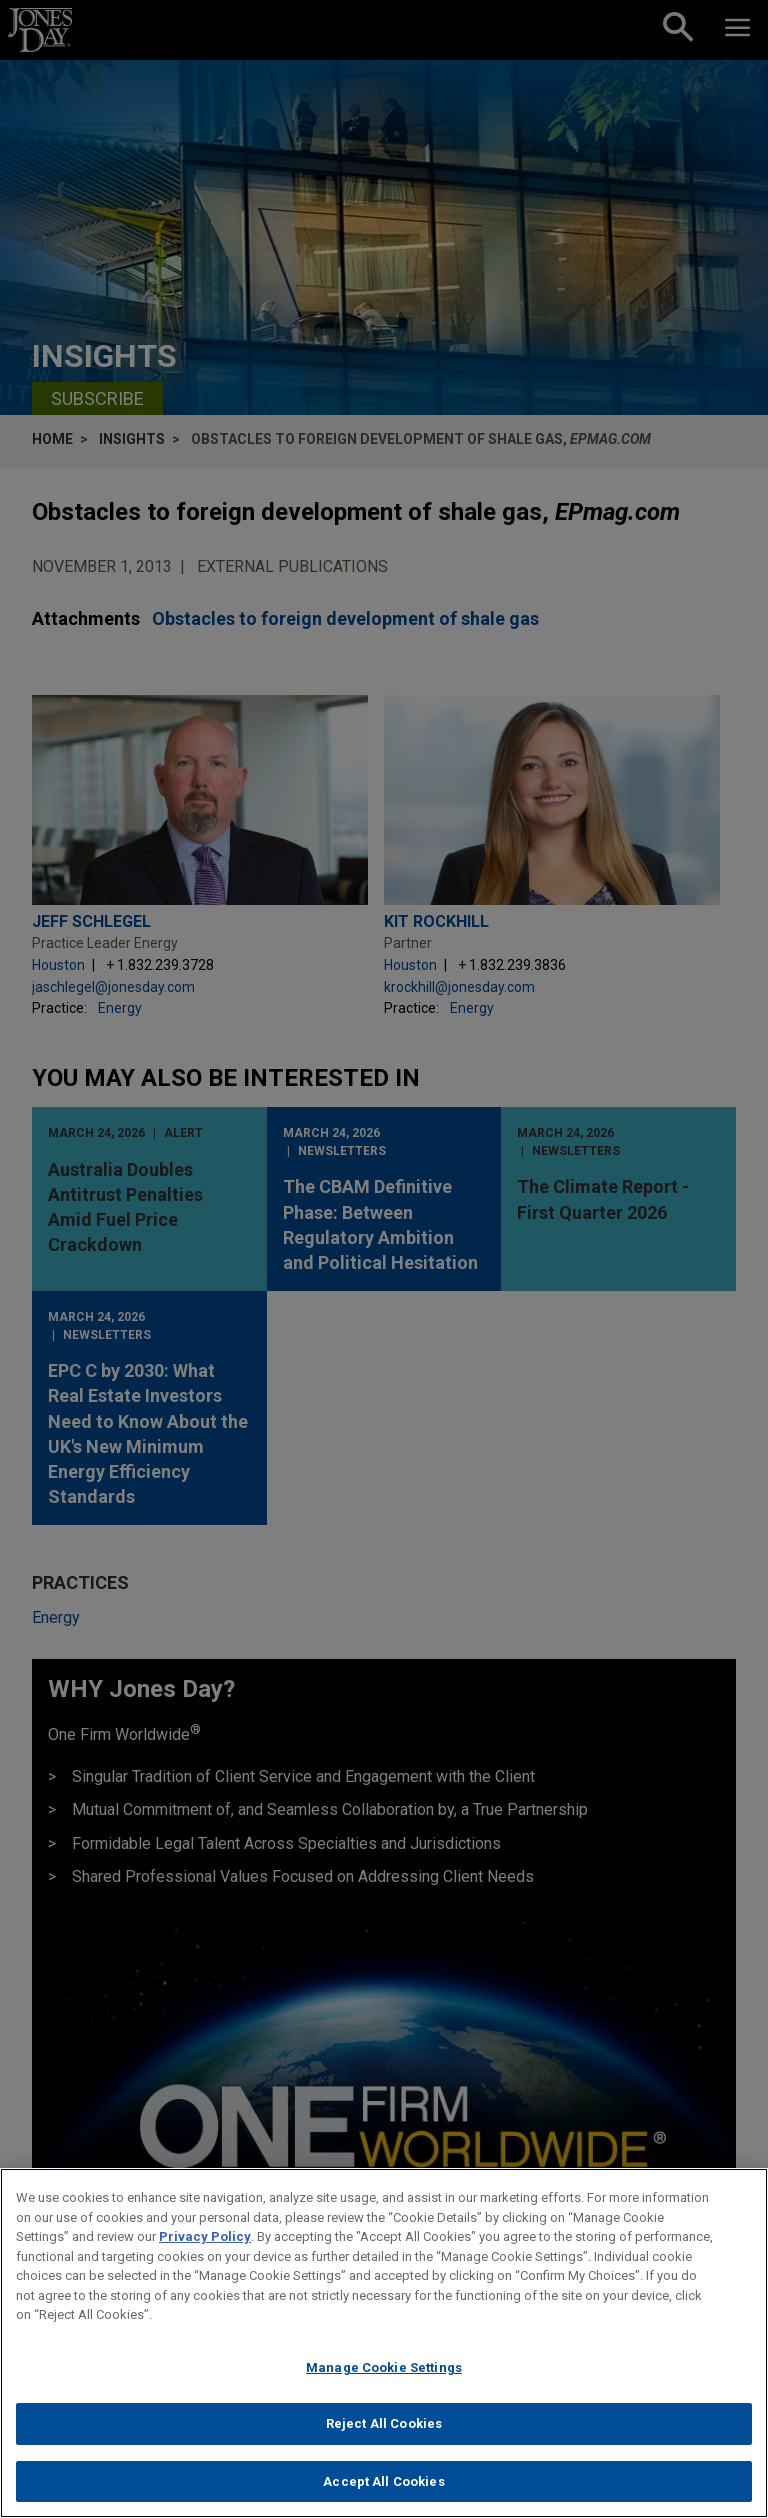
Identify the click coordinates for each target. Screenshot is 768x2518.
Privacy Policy (205, 2243)
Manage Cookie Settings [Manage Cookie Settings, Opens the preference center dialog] (384, 2373)
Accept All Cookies (383, 2488)
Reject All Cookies (384, 2430)
